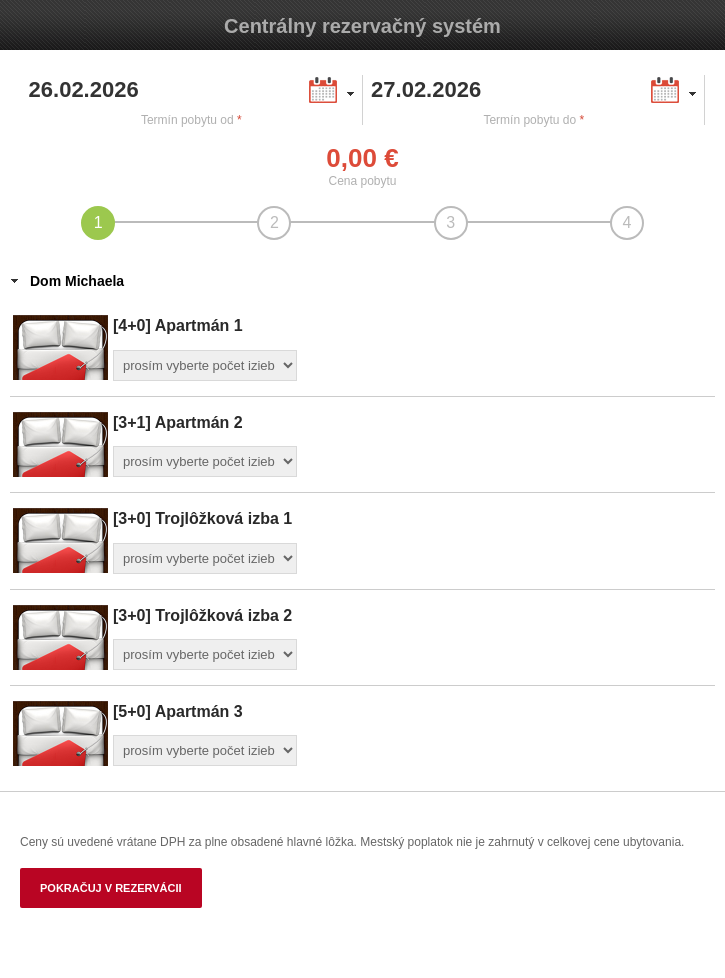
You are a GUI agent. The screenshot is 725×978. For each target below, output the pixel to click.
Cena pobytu (362, 181)
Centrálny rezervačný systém (362, 26)
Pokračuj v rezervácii (111, 888)
